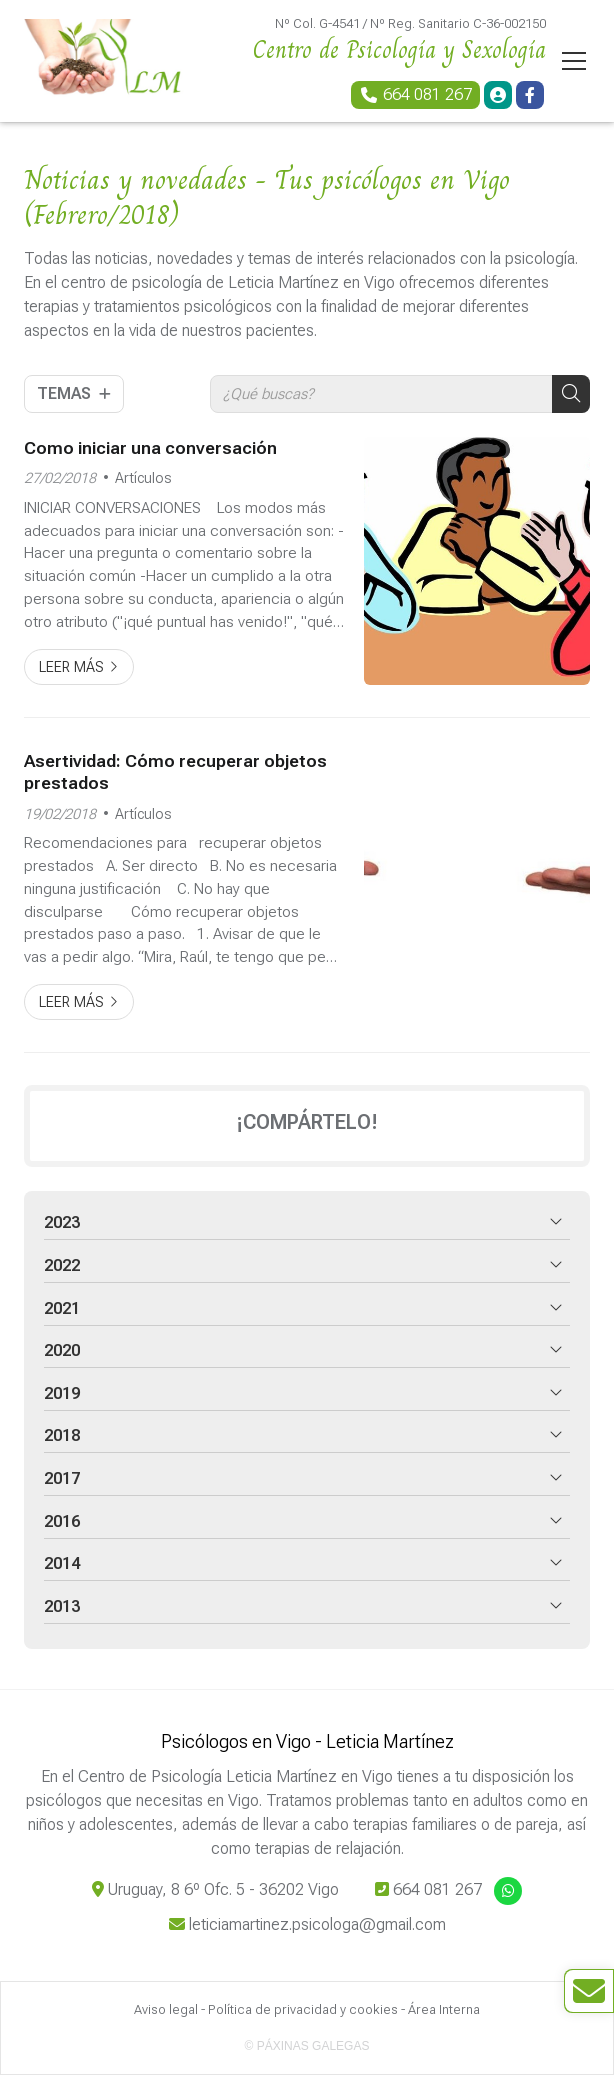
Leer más (71, 667)
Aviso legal (166, 2009)
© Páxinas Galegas (307, 2046)
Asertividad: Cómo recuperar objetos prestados (175, 772)
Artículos (143, 478)
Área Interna (444, 2009)
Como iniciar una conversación (150, 448)
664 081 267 (437, 1889)
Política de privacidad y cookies (303, 2009)
